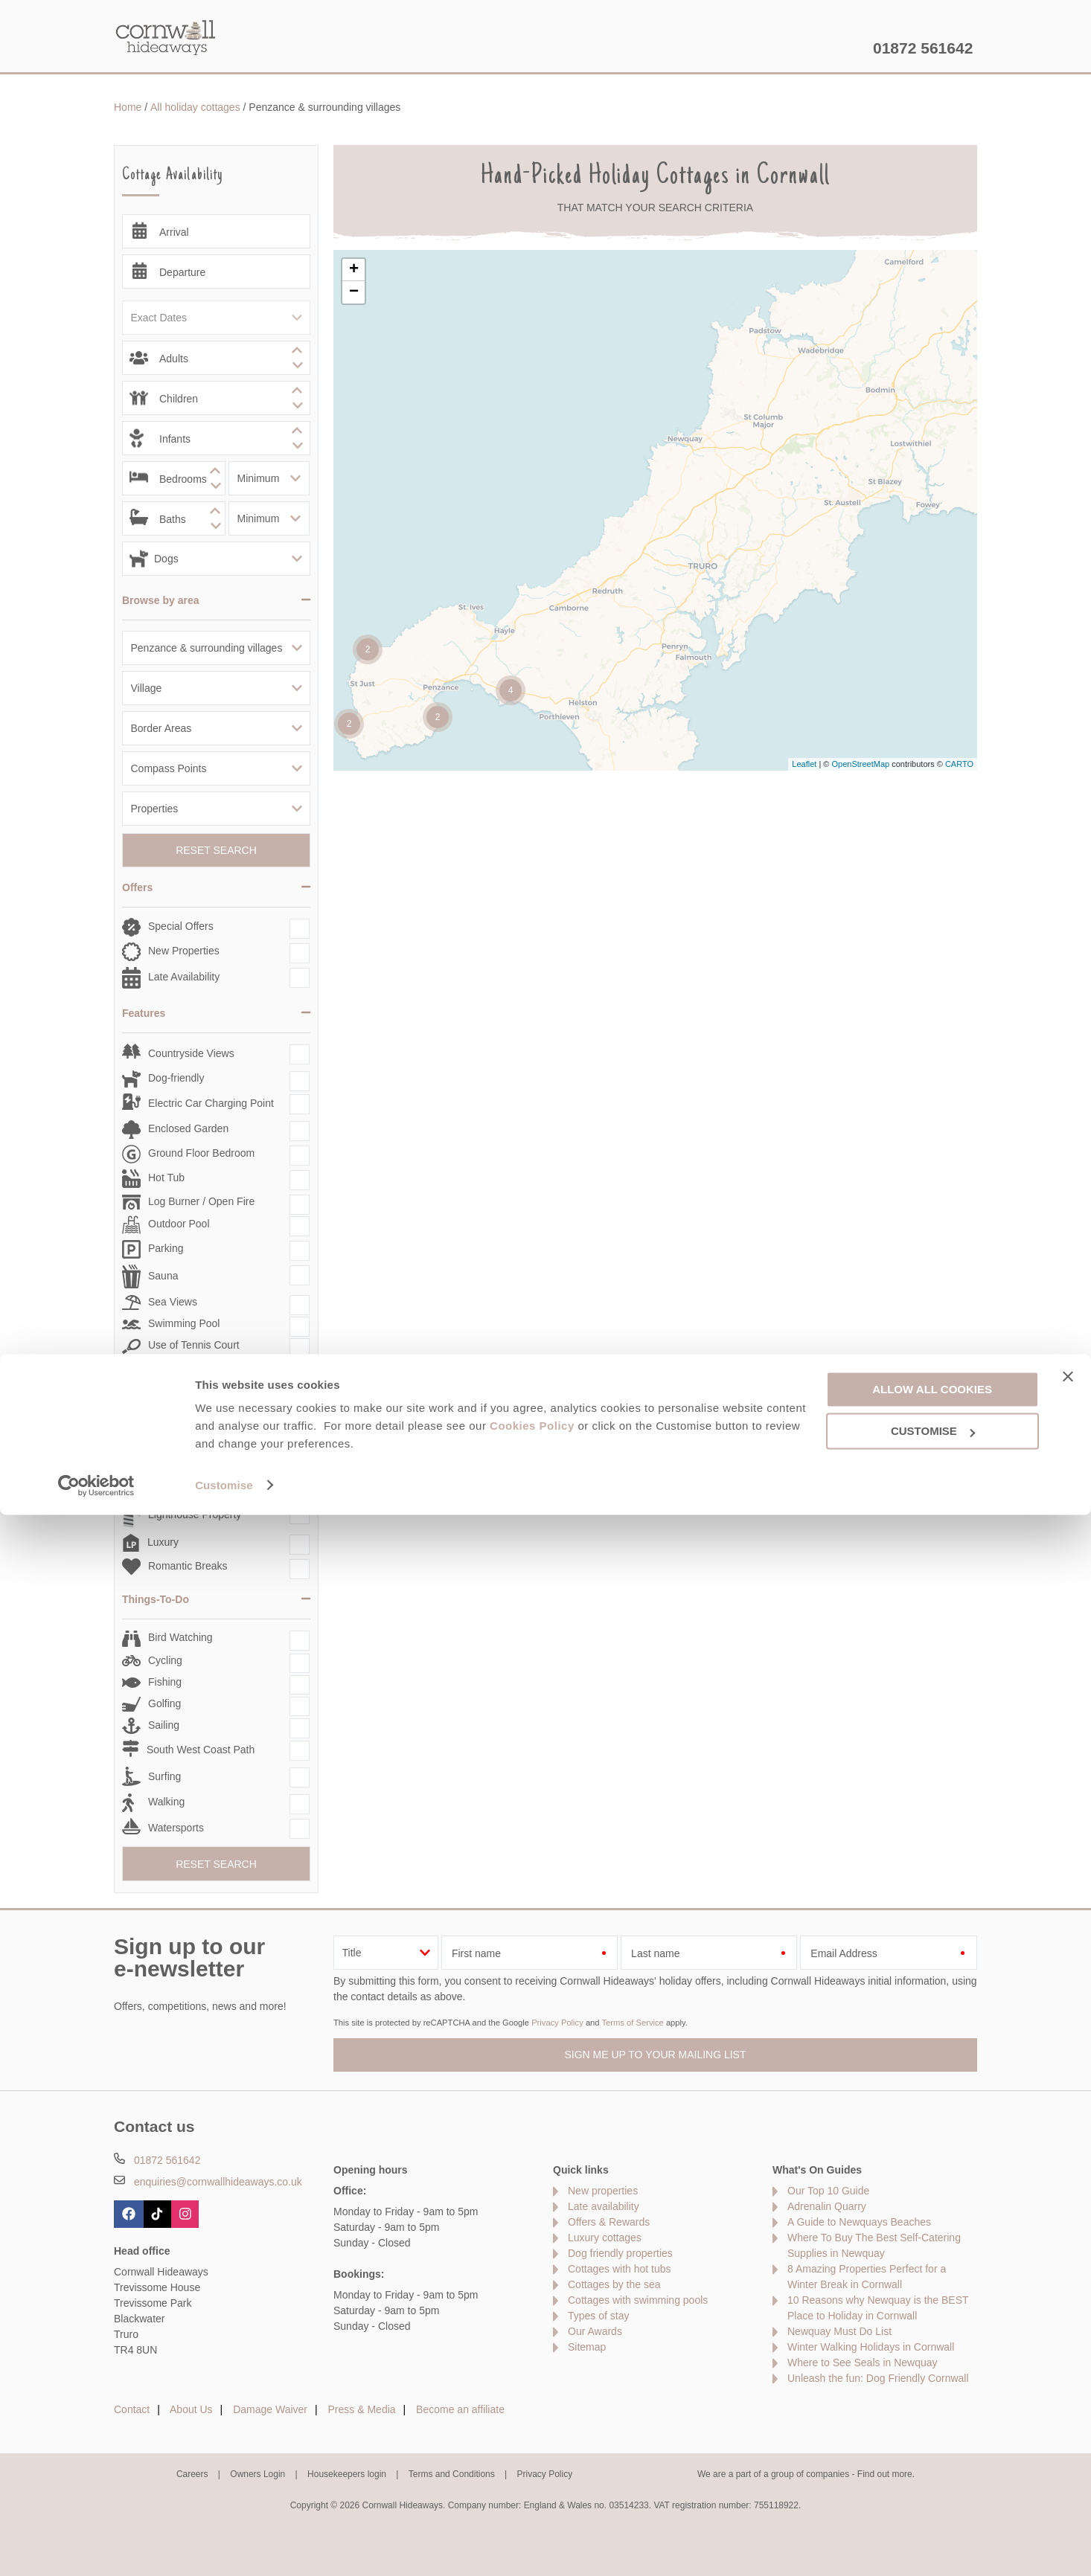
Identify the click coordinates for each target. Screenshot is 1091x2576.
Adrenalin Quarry (826, 2206)
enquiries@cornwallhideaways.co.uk (218, 2182)
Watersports (176, 1828)
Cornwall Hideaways (166, 37)
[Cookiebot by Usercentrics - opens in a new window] (96, 2547)
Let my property (811, 48)
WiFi (158, 1367)
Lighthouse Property (194, 1514)
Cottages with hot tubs (619, 2269)
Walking (166, 1802)
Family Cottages (185, 1438)
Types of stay (598, 2316)
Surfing (164, 1776)
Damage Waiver (270, 2409)
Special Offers (181, 926)
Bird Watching (180, 1637)
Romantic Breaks (188, 1566)
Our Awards (595, 2331)
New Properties (184, 951)
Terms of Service (632, 2022)
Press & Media (362, 2409)
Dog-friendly (176, 1078)
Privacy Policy (557, 2022)
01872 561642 (923, 48)
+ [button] (354, 270)
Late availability (603, 2206)
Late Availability (184, 977)
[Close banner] (1068, 2437)
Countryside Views (191, 1053)
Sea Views (172, 1302)
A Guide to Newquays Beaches (859, 2222)
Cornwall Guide (690, 48)
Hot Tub (166, 1177)
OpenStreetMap (860, 763)
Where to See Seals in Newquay (862, 2362)
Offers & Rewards (563, 48)
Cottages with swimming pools (638, 2300)
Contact (132, 2409)
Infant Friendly (181, 1461)
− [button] (354, 292)
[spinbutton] (216, 358)
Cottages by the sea (614, 2284)
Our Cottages (346, 48)
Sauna (163, 1276)
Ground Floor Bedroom (201, 1153)
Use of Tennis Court (194, 1345)
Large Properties (186, 1486)
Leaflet (804, 763)
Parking (165, 1248)
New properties (603, 2191)
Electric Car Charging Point (211, 1103)
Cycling (165, 1660)
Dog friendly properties (620, 2253)
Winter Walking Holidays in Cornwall (870, 2347)
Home (254, 48)
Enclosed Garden (188, 1128)
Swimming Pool (184, 1323)
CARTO (959, 763)
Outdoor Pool (179, 1224)
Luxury (163, 1542)
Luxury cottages (605, 2237)
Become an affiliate (460, 2409)
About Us (191, 2409)
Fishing (165, 1682)
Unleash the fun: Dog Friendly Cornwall (878, 2378)
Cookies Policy (532, 2488)
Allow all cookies (932, 2450)
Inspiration (449, 48)
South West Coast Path (201, 1750)
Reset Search (216, 850)
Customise (224, 2546)
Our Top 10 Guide (828, 2191)
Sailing (163, 1725)
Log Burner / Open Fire (201, 1201)
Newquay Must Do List (839, 2331)
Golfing (164, 1703)
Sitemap (587, 2347)
